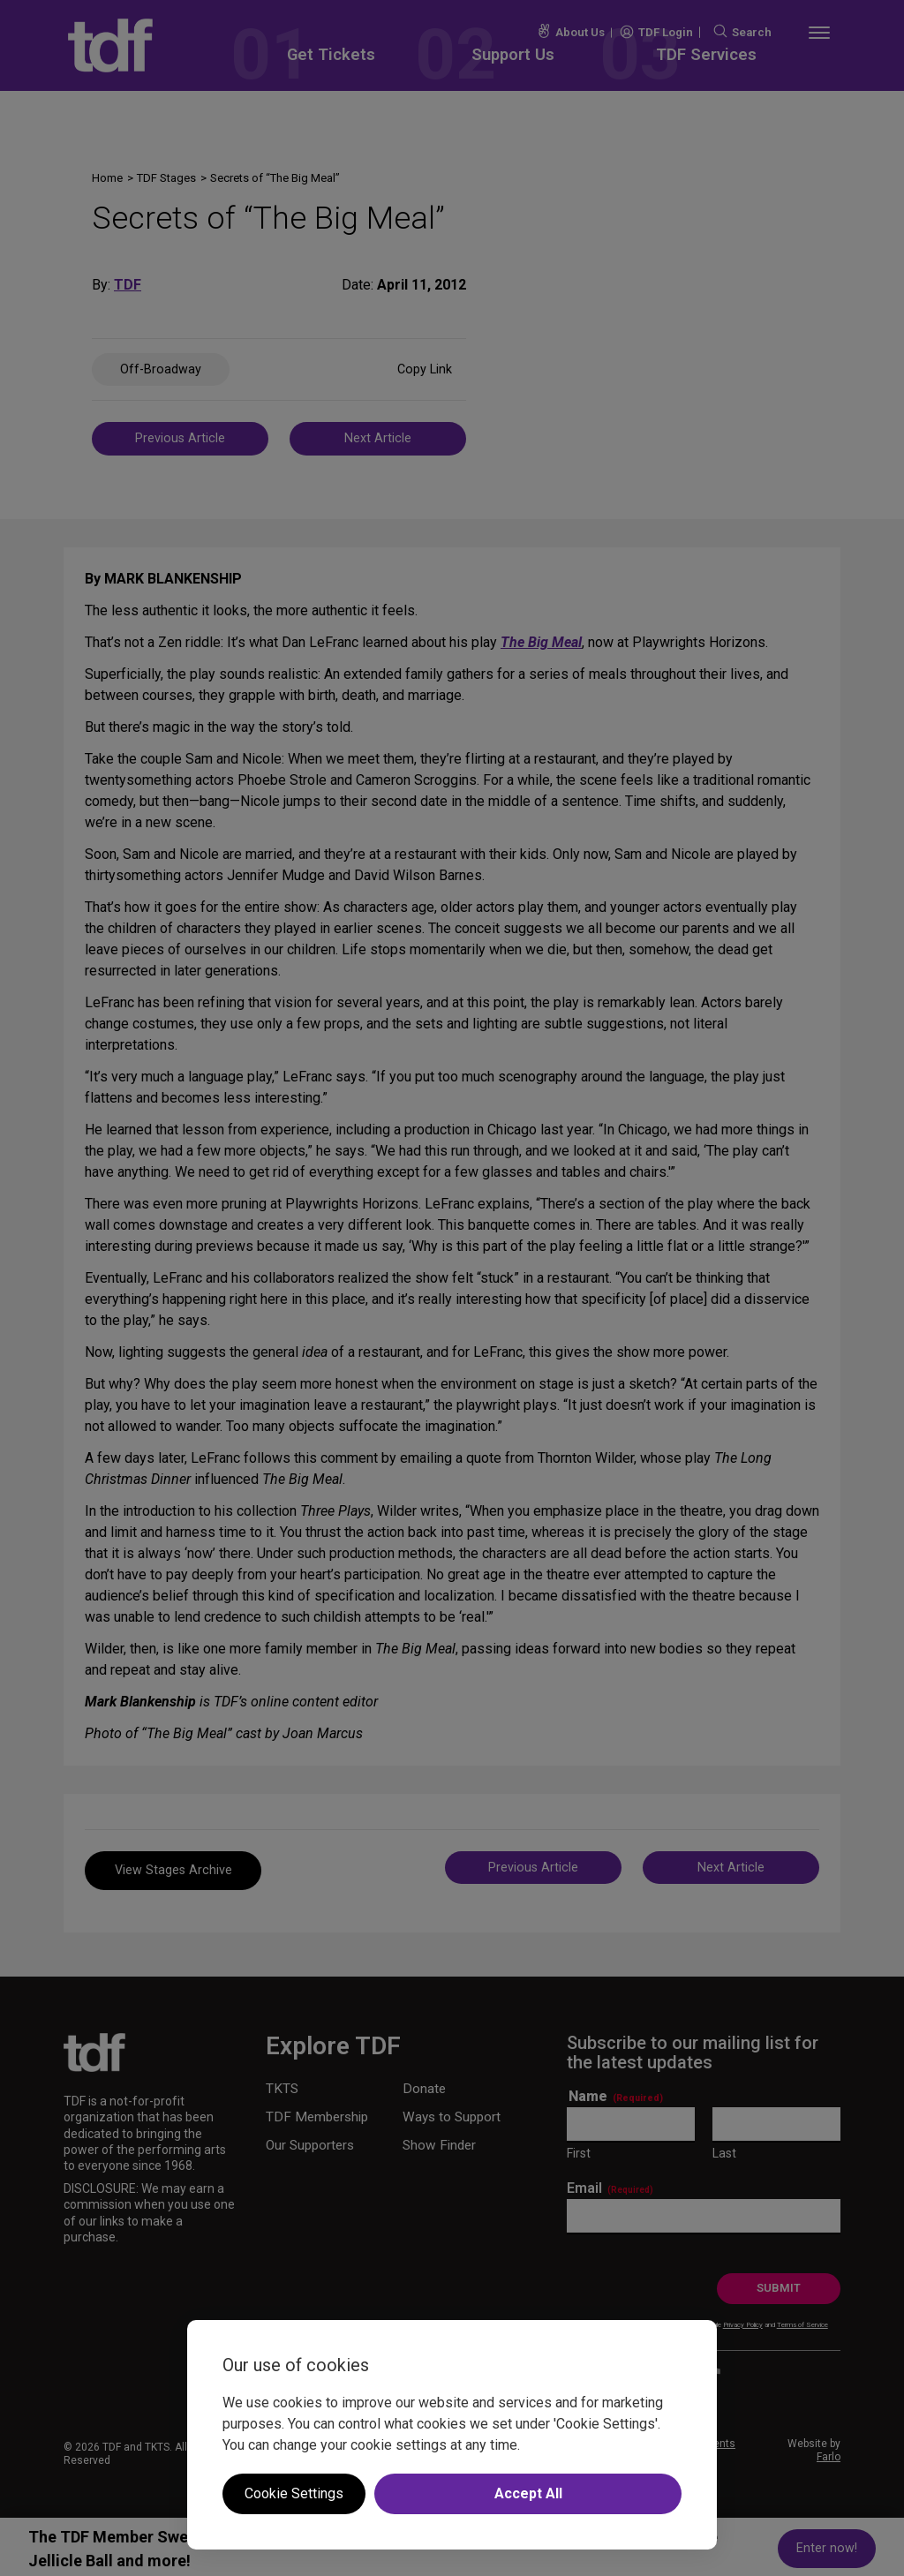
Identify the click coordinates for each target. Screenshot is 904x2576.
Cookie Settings (294, 2493)
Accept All (528, 2493)
